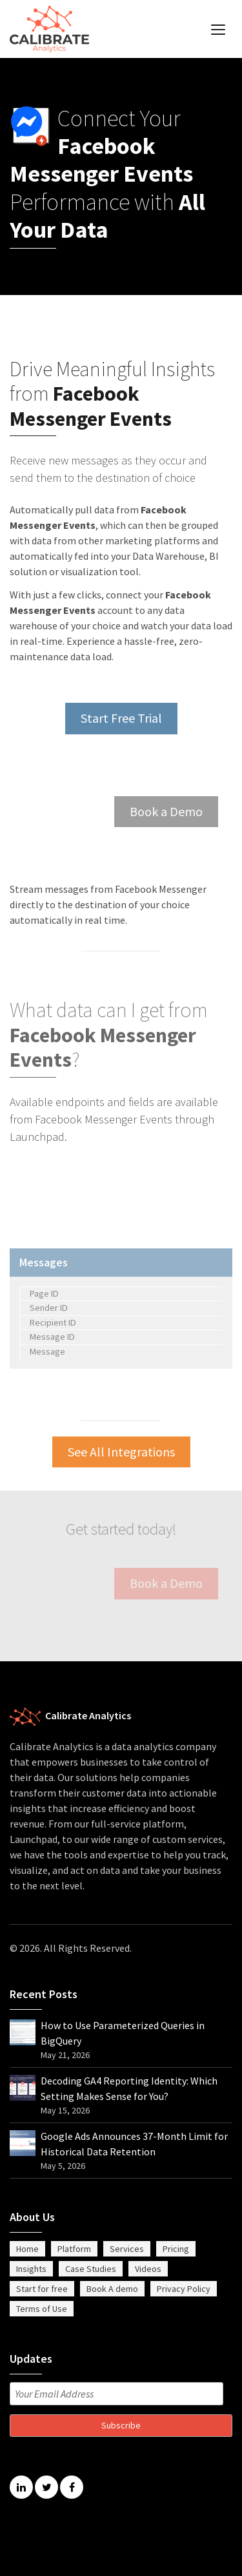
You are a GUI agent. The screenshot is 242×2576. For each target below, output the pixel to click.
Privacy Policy (183, 2289)
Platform (74, 2249)
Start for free (42, 2289)
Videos (148, 2269)
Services (127, 2249)
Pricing (176, 2249)
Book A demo (112, 2289)
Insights (31, 2269)
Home (27, 2249)
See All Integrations (121, 1452)
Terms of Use (41, 2308)
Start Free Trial (121, 718)
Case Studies (90, 2269)
